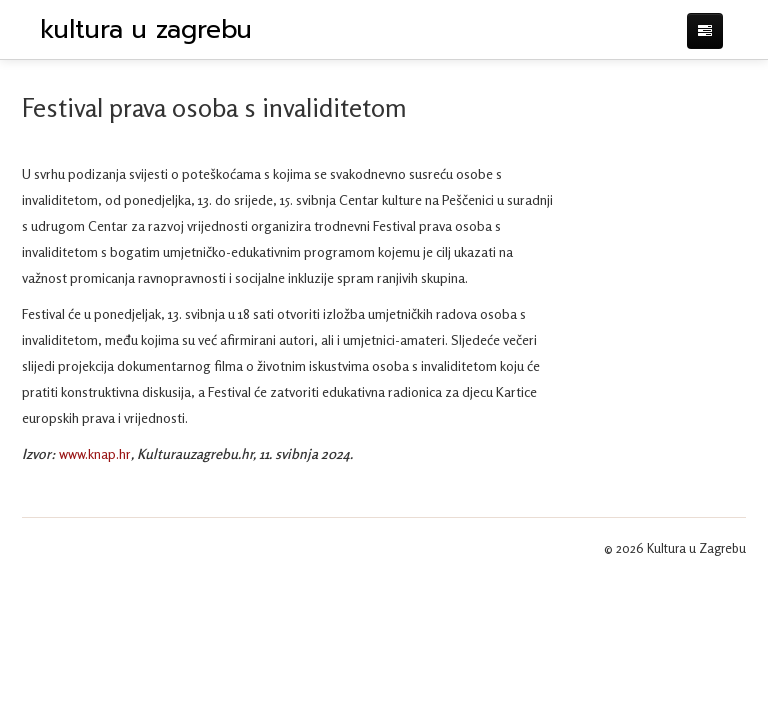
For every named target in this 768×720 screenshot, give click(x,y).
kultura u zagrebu (146, 30)
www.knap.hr (95, 453)
